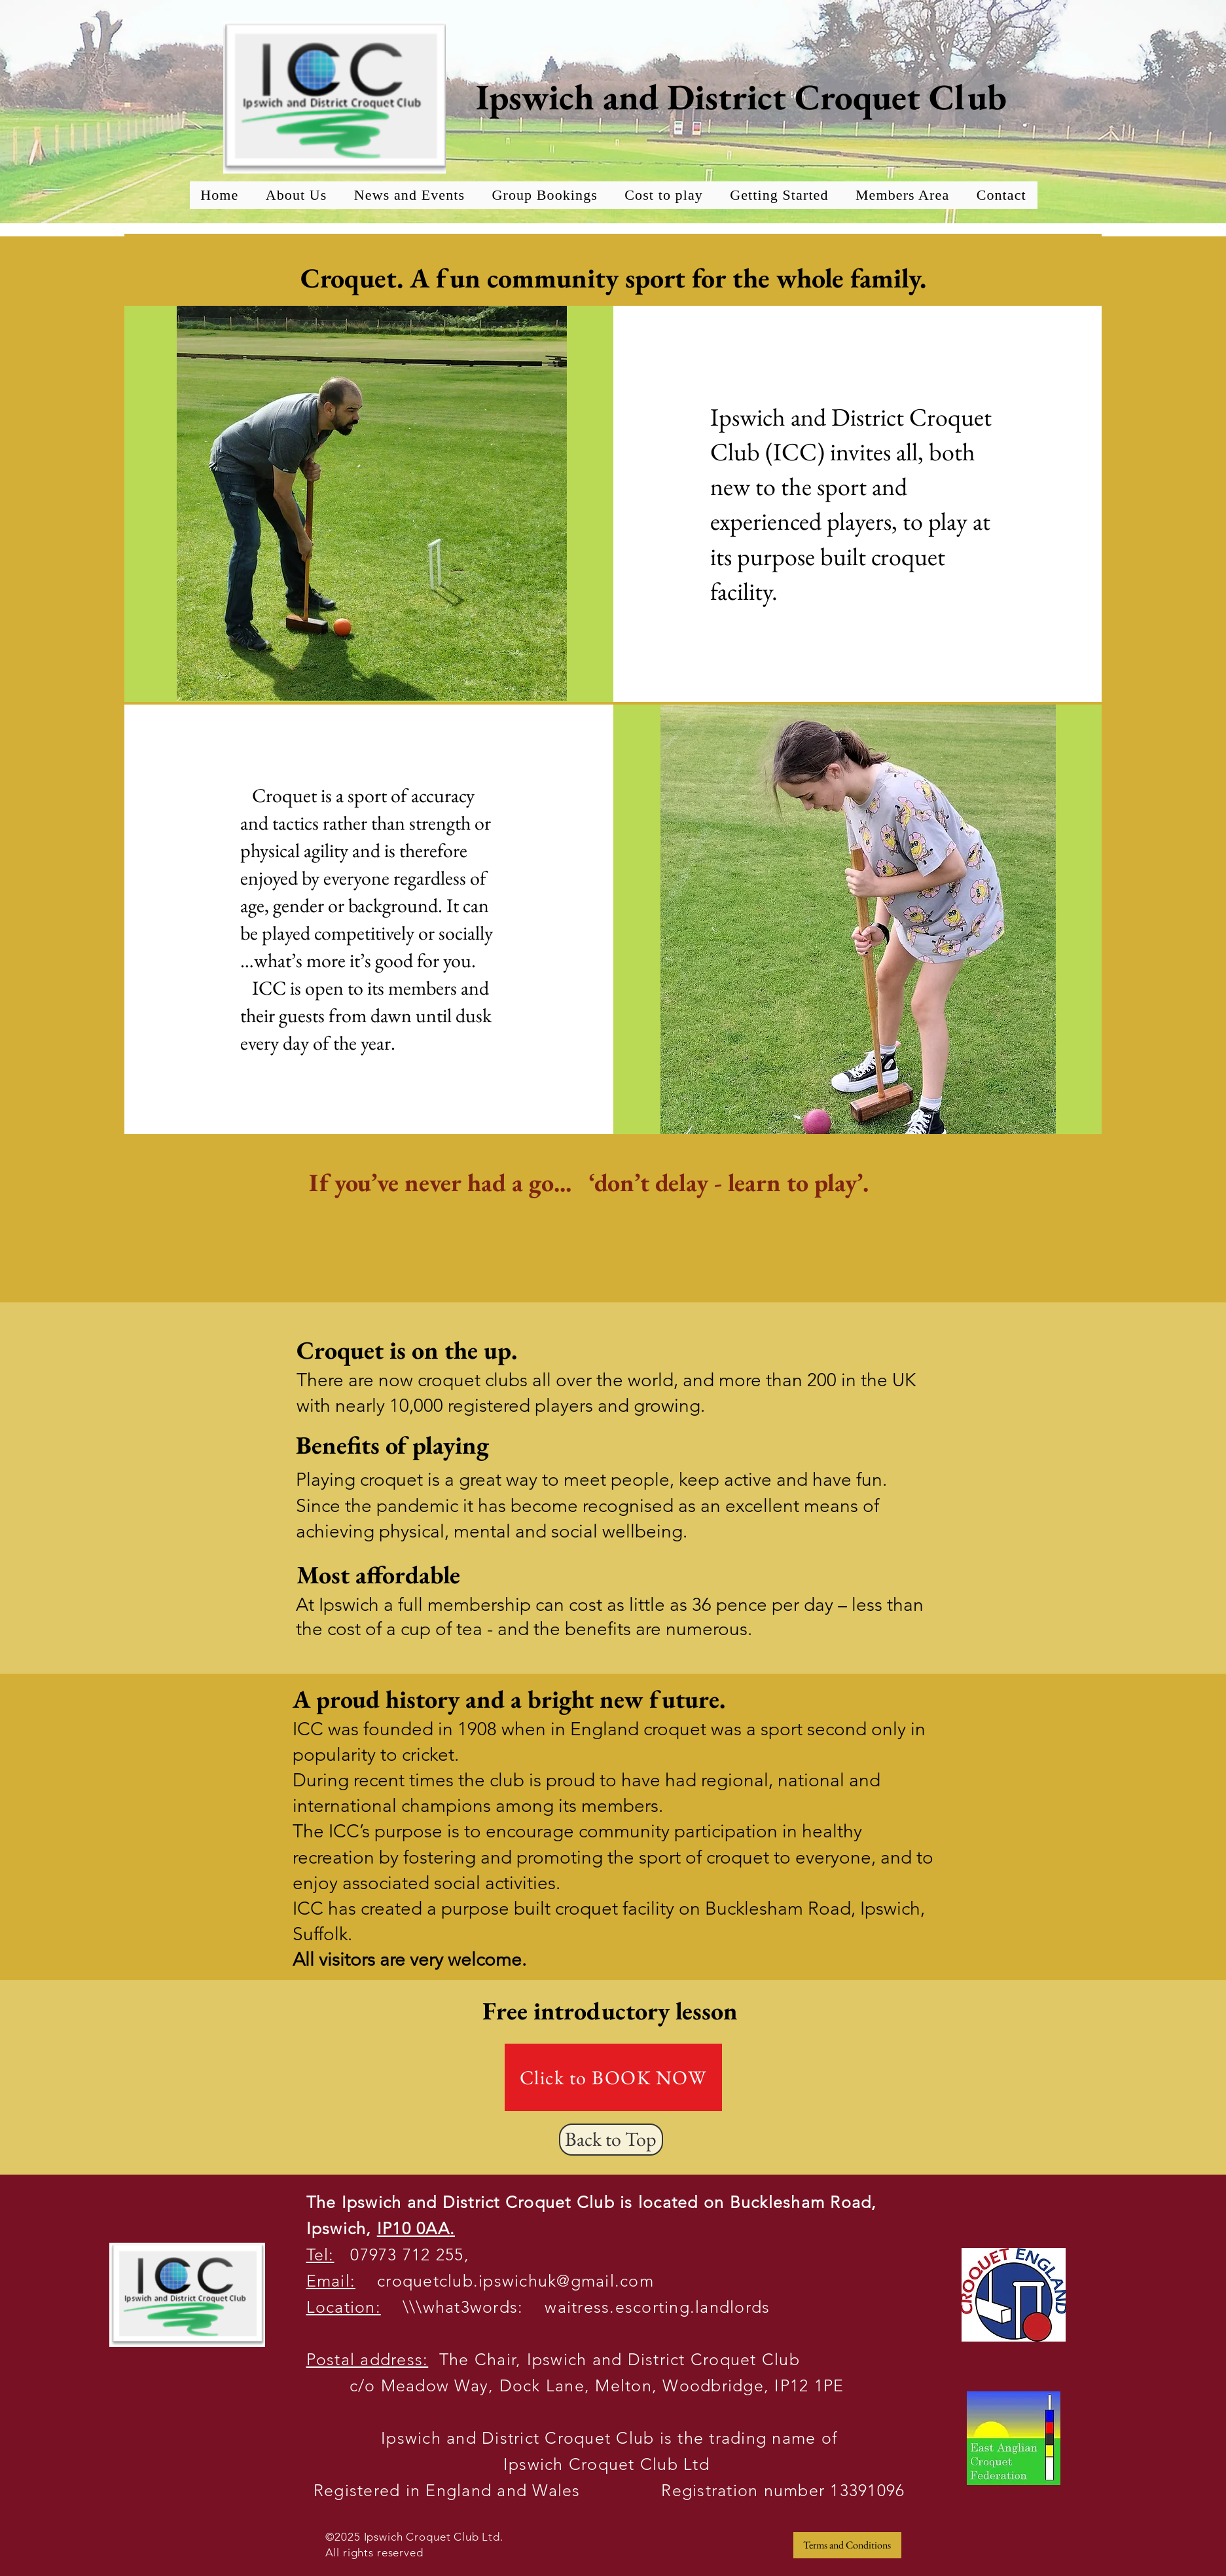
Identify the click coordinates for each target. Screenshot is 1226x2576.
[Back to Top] (611, 2140)
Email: (331, 2281)
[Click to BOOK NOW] (613, 2077)
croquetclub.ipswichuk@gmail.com (504, 2281)
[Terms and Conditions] (847, 2545)
